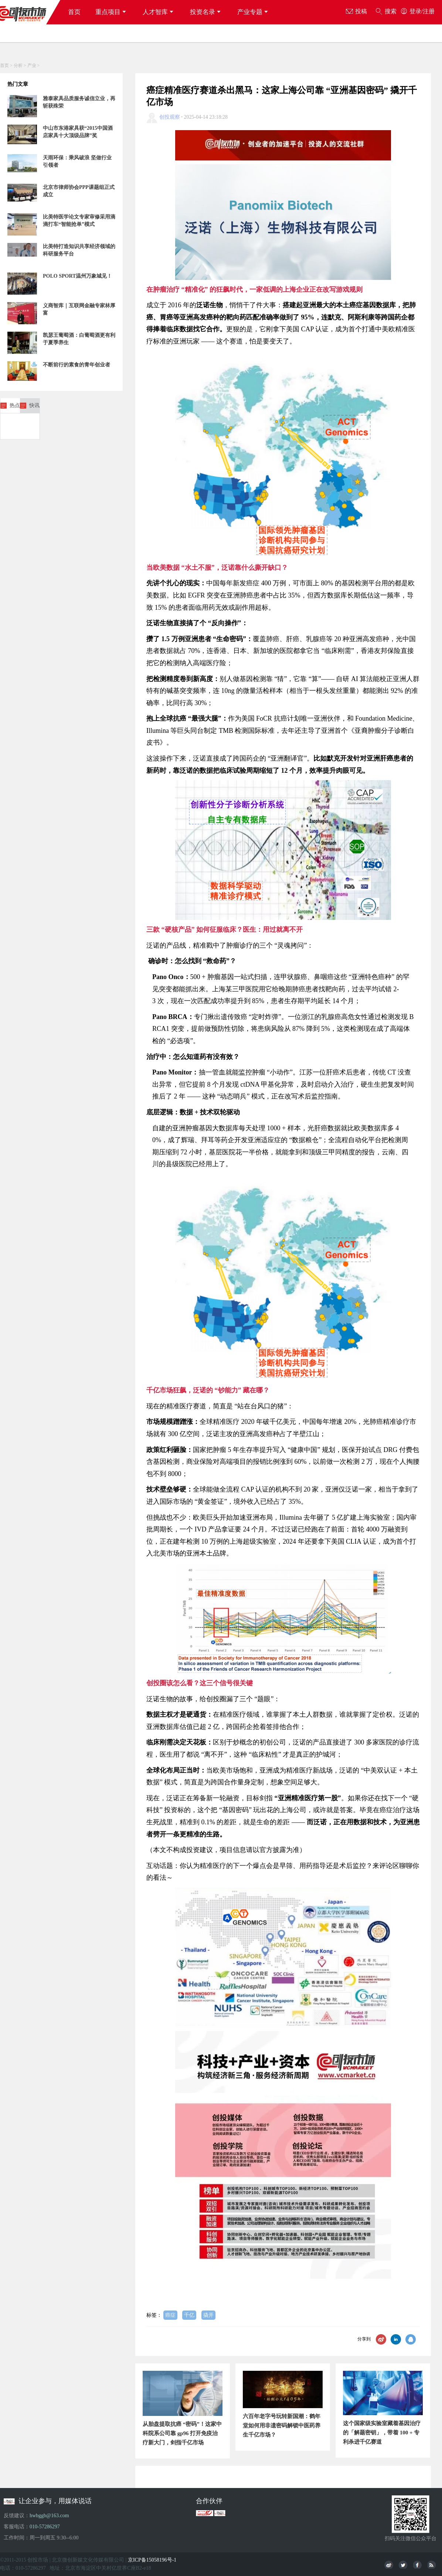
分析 (18, 65)
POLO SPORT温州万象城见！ (77, 276)
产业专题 (253, 12)
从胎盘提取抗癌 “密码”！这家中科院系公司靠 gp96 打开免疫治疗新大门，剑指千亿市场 (182, 2433)
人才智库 (159, 12)
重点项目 (111, 12)
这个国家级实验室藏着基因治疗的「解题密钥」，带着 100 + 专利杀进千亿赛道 (382, 2432)
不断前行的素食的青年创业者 (76, 365)
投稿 (356, 12)
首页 (74, 12)
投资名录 (206, 12)
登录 (415, 11)
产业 (31, 65)
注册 (429, 11)
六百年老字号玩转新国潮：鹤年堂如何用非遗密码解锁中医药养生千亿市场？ (281, 2425)
